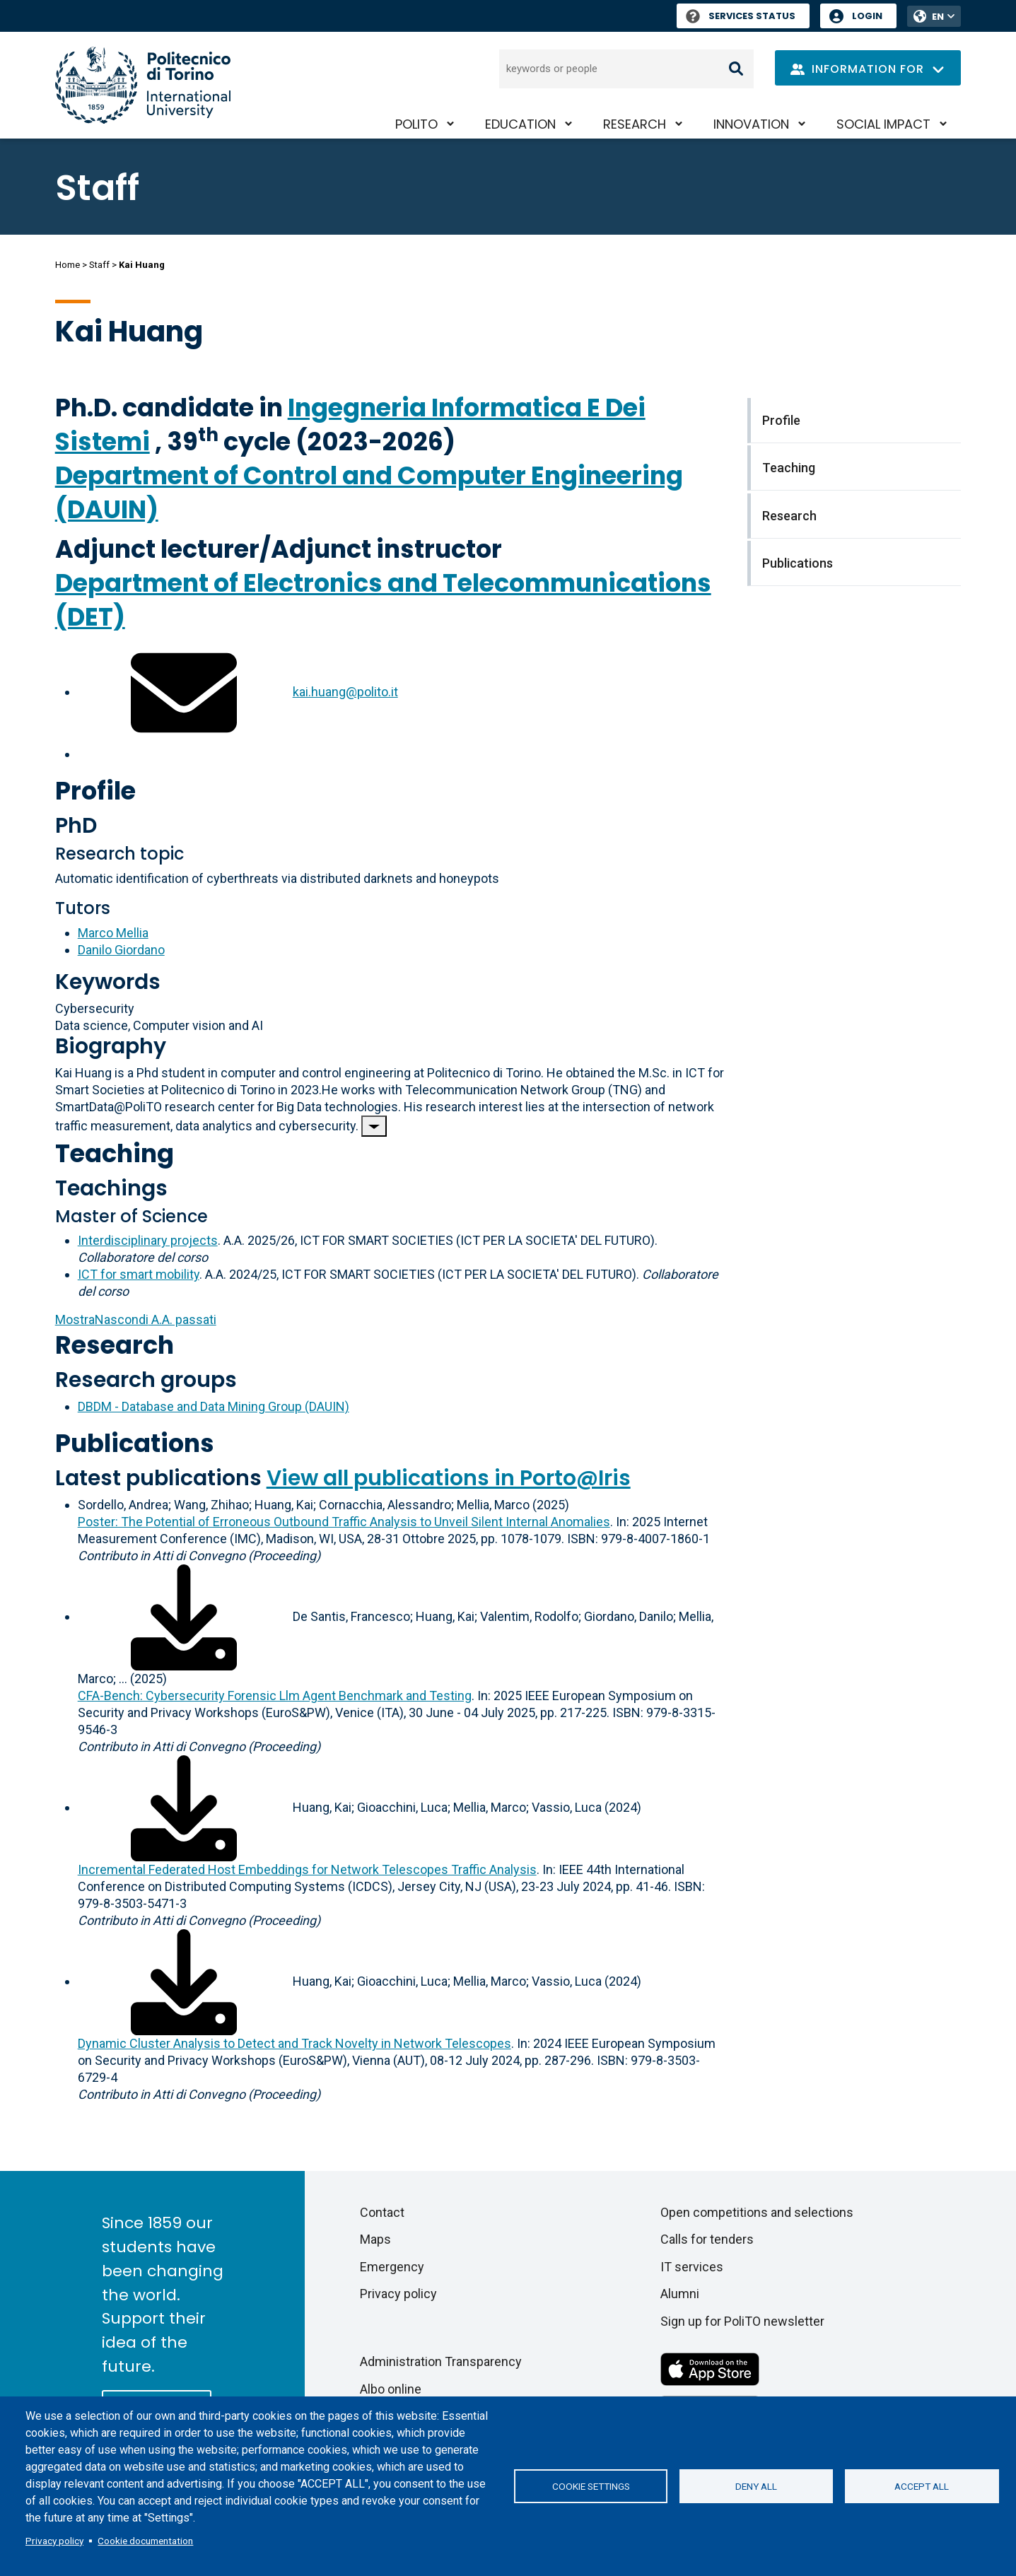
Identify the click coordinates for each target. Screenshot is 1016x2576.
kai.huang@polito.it (345, 691)
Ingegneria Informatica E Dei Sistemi (350, 424)
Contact (382, 2212)
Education (520, 124)
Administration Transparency (441, 2361)
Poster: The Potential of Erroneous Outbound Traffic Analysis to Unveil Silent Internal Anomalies (344, 1521)
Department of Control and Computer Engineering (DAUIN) (369, 492)
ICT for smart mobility (138, 1274)
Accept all (921, 2486)
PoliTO (416, 124)
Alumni (679, 2293)
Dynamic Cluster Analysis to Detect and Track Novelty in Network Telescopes (294, 2043)
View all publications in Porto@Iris (449, 1478)
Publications (134, 1443)
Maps (375, 2239)
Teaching (114, 1153)
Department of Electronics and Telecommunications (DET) (383, 600)
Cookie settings (591, 2486)
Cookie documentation (145, 2540)
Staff (99, 264)
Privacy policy (54, 2540)
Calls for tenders (707, 2239)
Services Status (740, 16)
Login (867, 16)
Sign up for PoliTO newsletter (742, 2321)
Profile (95, 790)
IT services (691, 2266)
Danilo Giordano (121, 949)
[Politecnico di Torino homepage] (142, 85)
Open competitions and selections (756, 2212)
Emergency (392, 2266)
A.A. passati (135, 1319)
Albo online (390, 2389)
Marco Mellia (113, 932)
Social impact (883, 124)
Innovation (751, 124)
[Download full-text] (184, 1616)
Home (67, 264)
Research (634, 124)
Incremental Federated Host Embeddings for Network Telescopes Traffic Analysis (307, 1869)
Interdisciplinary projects (148, 1240)
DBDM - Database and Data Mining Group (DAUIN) (213, 1406)
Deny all (756, 2486)
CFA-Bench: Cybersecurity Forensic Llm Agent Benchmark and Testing (275, 1695)
